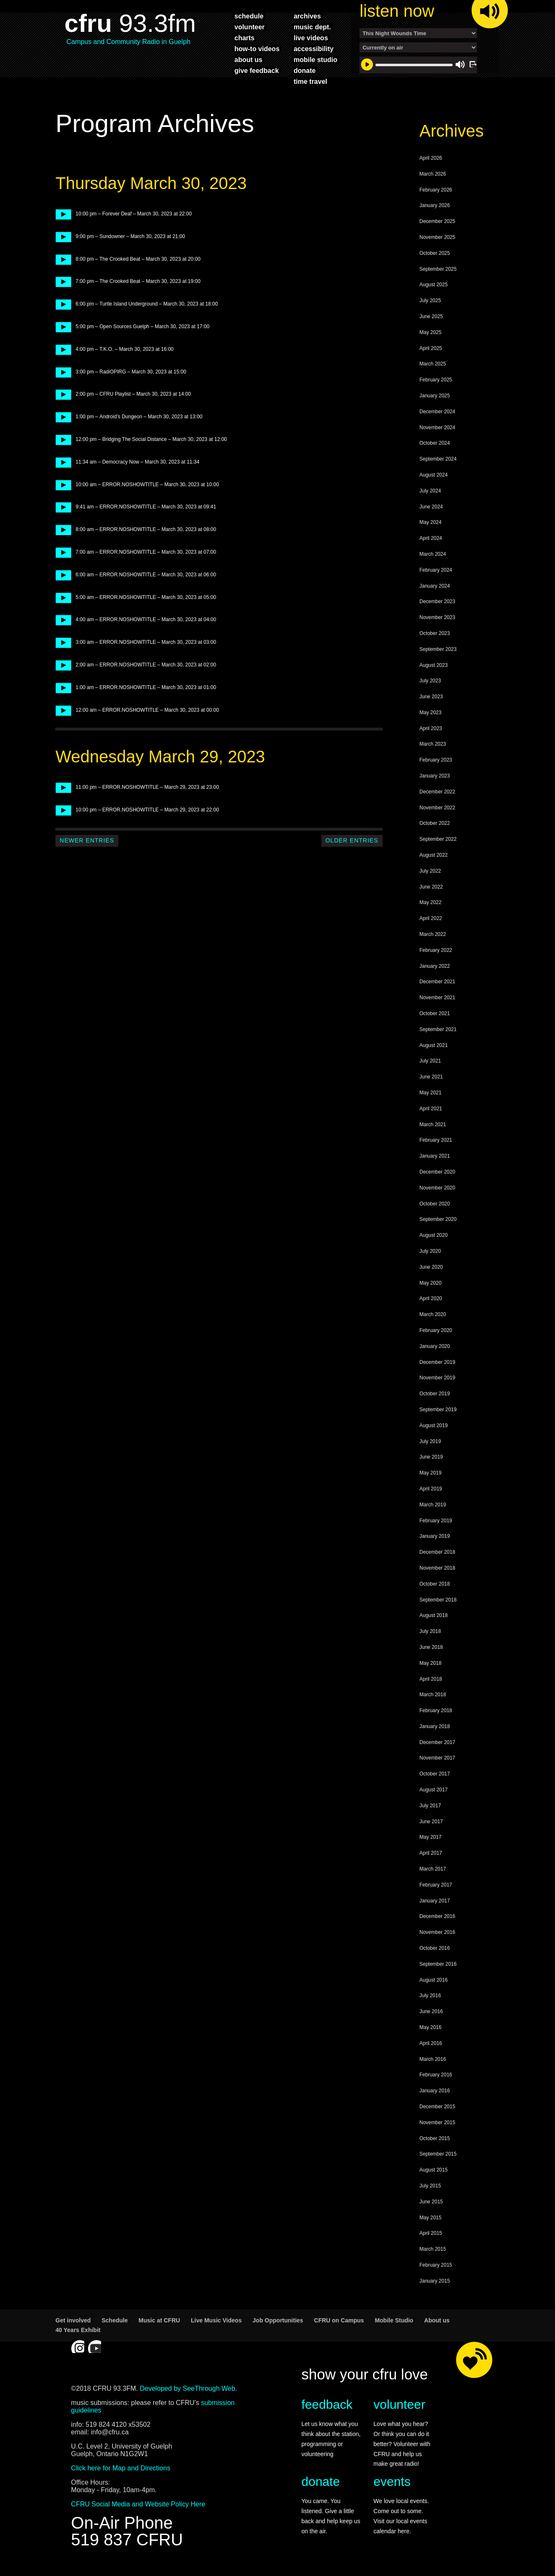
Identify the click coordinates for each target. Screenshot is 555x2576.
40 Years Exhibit (77, 2334)
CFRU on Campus (339, 2324)
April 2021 (431, 1113)
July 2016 (430, 2000)
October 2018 (435, 1588)
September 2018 (438, 1604)
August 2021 (434, 1049)
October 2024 (435, 447)
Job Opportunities (278, 2324)
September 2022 (438, 843)
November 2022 (437, 812)
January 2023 (435, 780)
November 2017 (437, 1762)
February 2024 (436, 574)
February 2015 (436, 2269)
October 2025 (435, 257)
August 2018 (434, 1619)
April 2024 (431, 542)
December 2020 (437, 1176)
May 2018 (431, 1667)
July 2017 (430, 1810)
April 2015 (431, 2237)
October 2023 (435, 637)
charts (245, 37)
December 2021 (437, 986)
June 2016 (431, 2016)
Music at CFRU (159, 2324)
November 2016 (437, 1936)
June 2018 (431, 1651)
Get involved (73, 2324)
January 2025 (435, 400)
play (60, 218)
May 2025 (431, 336)
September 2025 (438, 273)
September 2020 (438, 1223)
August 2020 (434, 1239)
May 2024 (431, 526)
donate (304, 70)
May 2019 (431, 1477)
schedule (249, 16)
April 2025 (431, 352)
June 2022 (431, 891)
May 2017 (431, 1841)
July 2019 (430, 1446)
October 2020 (435, 1208)
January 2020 (435, 1350)
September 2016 (438, 1968)
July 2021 (430, 1065)
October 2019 (435, 1398)
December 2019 (437, 1366)
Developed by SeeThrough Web (187, 2392)
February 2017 (436, 1889)
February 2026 (436, 194)
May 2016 (431, 2031)
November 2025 (437, 241)
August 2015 (434, 2174)
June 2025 (431, 321)
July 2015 (430, 2190)
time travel (310, 81)
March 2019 (433, 1509)
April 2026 (431, 162)
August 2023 (434, 669)
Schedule (115, 2324)
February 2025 (436, 384)
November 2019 (437, 1382)
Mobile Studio (394, 2324)
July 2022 (430, 875)
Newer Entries (87, 844)
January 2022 (435, 970)
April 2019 (431, 1493)
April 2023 (431, 733)
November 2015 (437, 2127)
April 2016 (431, 2047)
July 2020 (430, 1255)
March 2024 (433, 558)
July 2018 (430, 1635)
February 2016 (436, 2079)
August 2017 (434, 1794)
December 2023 (437, 606)
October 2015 (435, 2143)
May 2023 (431, 717)
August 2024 (434, 479)
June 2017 (431, 1826)
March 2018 (433, 1699)
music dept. (312, 26)
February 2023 (436, 764)
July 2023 (430, 685)
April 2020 (431, 1303)
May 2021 (431, 1097)
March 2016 (433, 2063)
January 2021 (435, 1160)
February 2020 (436, 1334)
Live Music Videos (216, 2324)
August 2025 (434, 289)
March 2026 (433, 178)
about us (249, 59)
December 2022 (437, 796)
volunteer (250, 26)
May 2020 (431, 1287)
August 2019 (434, 1430)
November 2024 (437, 432)
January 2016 (435, 2095)
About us (437, 2324)
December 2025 (437, 225)
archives (307, 16)
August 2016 (434, 1984)
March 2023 (433, 748)
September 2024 (438, 463)
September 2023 (438, 653)
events (391, 2486)
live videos (311, 37)
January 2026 (435, 210)
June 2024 (431, 511)
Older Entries (352, 844)
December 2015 (437, 2111)
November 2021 (437, 1002)
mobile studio (315, 59)
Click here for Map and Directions (120, 2472)
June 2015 (431, 2206)
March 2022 (433, 938)
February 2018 (436, 1715)
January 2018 (435, 1731)
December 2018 (437, 1556)
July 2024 (430, 495)
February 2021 (436, 1144)
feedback (327, 2408)
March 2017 (433, 1873)
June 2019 (431, 1461)
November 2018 (437, 1572)
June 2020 (431, 1271)
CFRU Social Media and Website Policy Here (138, 2508)
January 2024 (435, 590)
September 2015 (438, 2158)
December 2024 (437, 416)
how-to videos (257, 48)
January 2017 (435, 1905)
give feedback (257, 70)
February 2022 (436, 954)
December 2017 (437, 1746)
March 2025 (433, 368)
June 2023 (431, 701)
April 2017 (431, 1857)
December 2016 (437, 1920)
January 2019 (435, 1540)
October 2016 (435, 1952)
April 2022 (431, 922)
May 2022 (431, 907)
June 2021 (431, 1081)
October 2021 (435, 1018)
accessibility (314, 48)
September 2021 (438, 1034)
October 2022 (435, 827)
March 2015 (433, 2253)
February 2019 (436, 1525)
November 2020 (437, 1192)
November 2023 (437, 622)
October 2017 (435, 1778)
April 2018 (431, 1683)
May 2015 (431, 2222)
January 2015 (435, 2285)
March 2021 (433, 1129)
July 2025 (430, 305)
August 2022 (434, 859)
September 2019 (438, 1414)
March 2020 (433, 1319)
